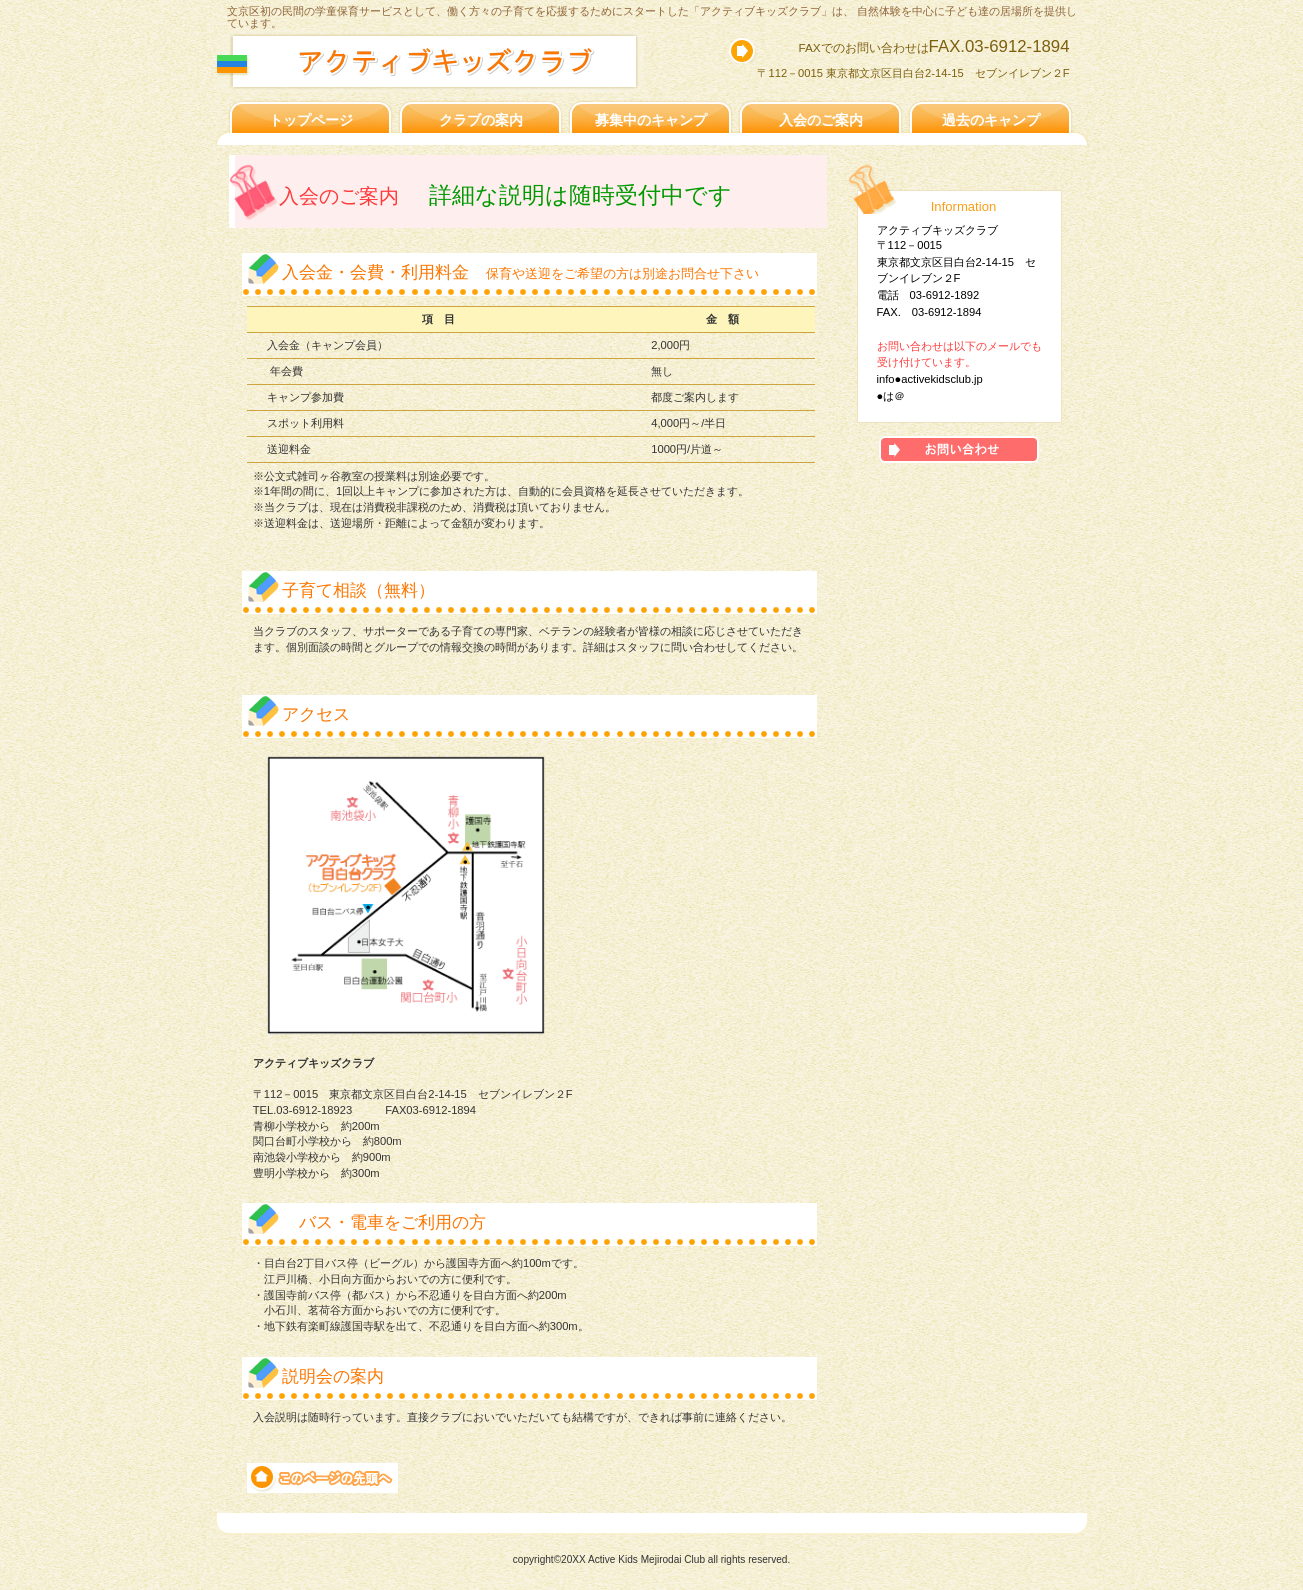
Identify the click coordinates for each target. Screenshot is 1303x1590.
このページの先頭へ (322, 1478)
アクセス (959, 449)
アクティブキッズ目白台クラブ (454, 61)
